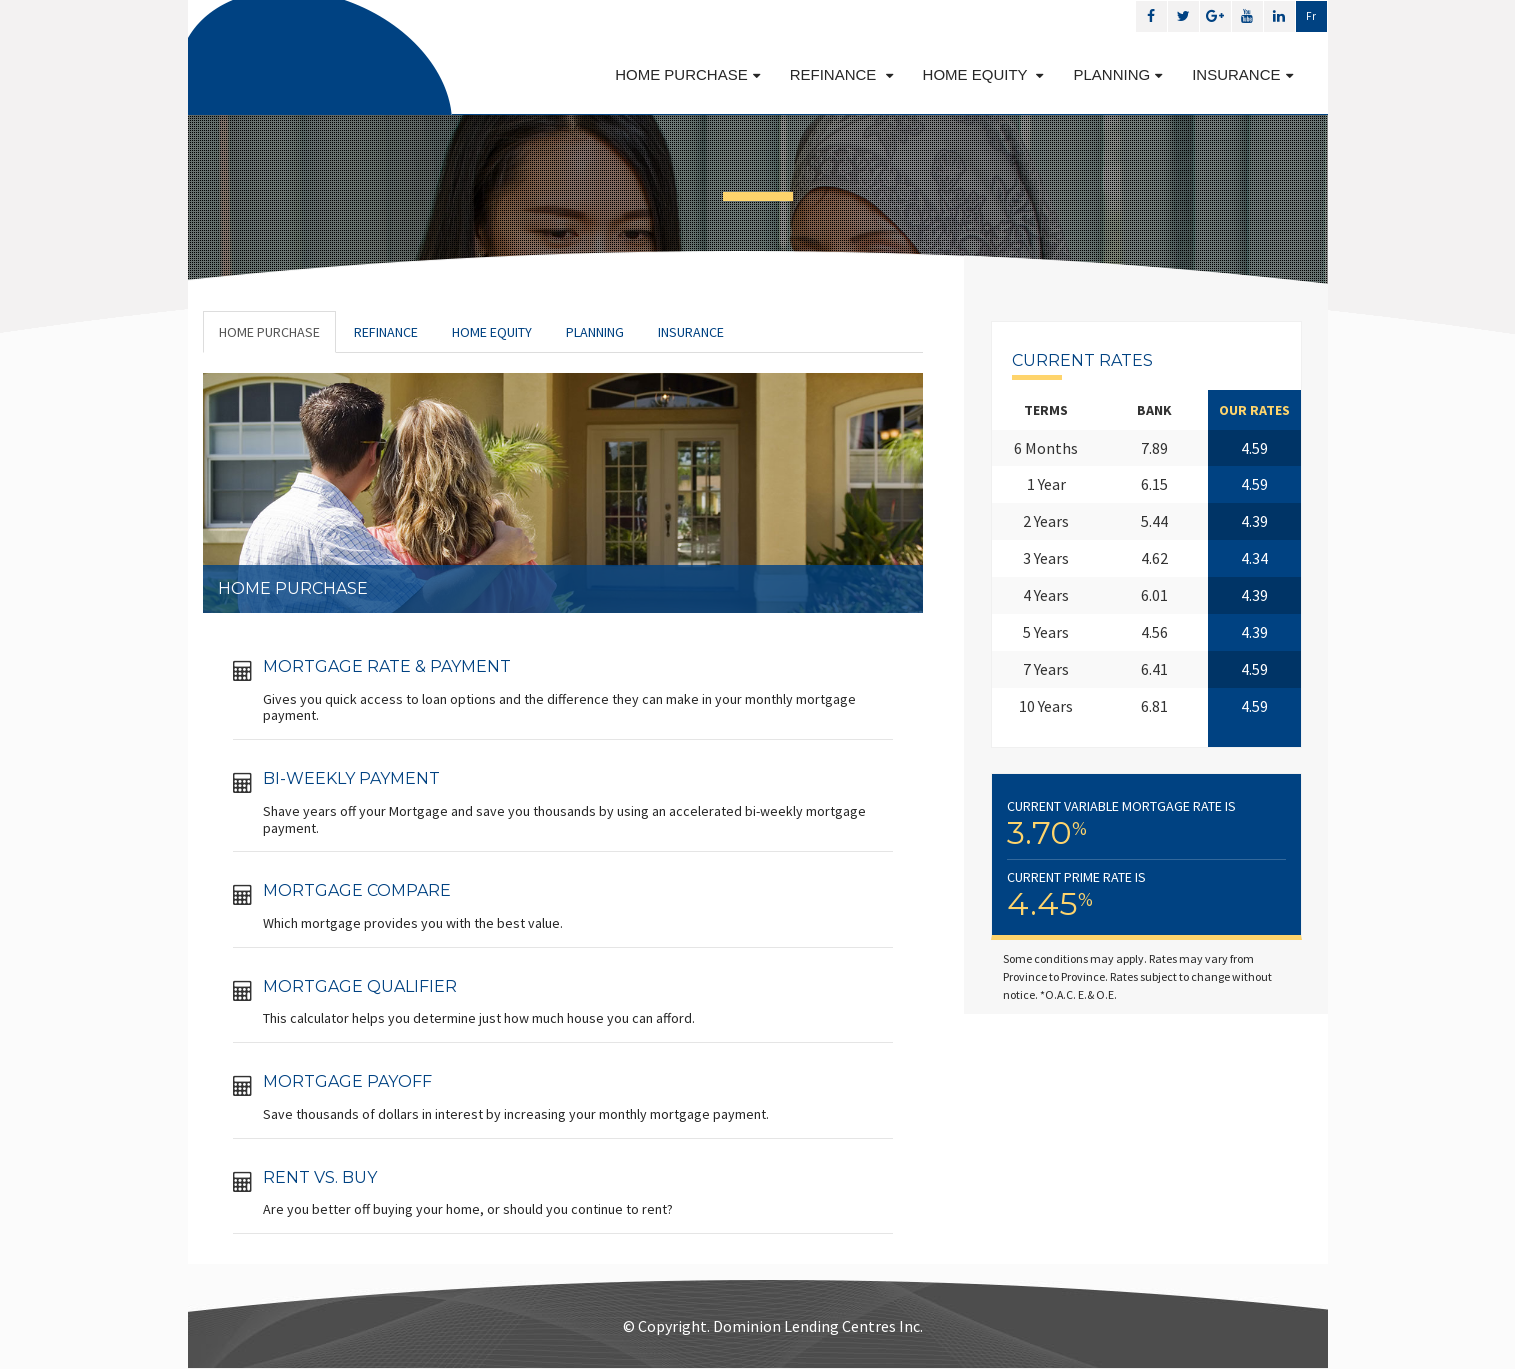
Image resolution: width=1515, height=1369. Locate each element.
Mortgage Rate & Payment (387, 666)
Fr (1311, 16)
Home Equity (983, 74)
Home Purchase (687, 74)
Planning (1117, 74)
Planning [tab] (595, 332)
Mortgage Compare (357, 890)
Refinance (841, 74)
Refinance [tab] (386, 332)
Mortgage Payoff (347, 1081)
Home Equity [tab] (492, 332)
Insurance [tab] (691, 332)
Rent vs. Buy (320, 1177)
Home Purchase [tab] (269, 332)
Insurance (1242, 74)
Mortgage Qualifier (360, 986)
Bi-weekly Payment (351, 778)
